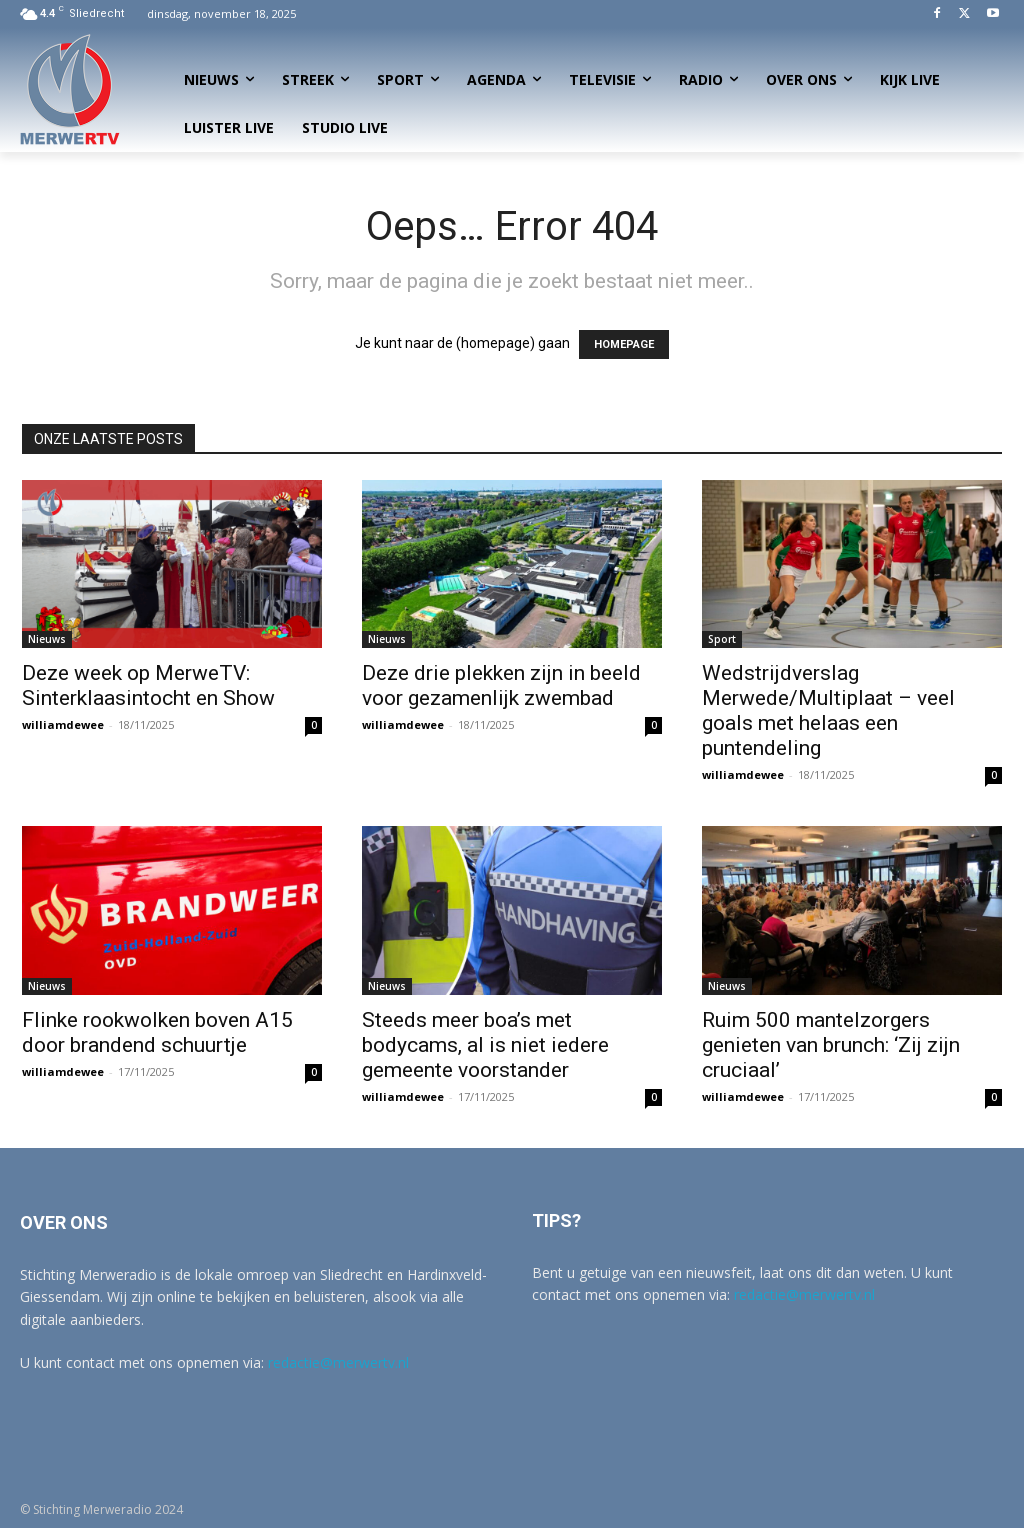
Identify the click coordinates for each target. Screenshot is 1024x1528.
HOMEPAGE (624, 344)
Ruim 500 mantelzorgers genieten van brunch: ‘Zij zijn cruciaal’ (831, 1045)
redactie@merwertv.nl (338, 1362)
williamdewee (63, 724)
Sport (722, 639)
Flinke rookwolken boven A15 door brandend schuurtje (157, 1032)
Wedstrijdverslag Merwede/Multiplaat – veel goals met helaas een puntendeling (828, 710)
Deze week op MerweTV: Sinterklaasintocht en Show (148, 685)
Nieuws (47, 639)
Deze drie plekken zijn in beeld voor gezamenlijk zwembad (501, 685)
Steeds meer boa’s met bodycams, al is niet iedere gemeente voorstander (485, 1045)
